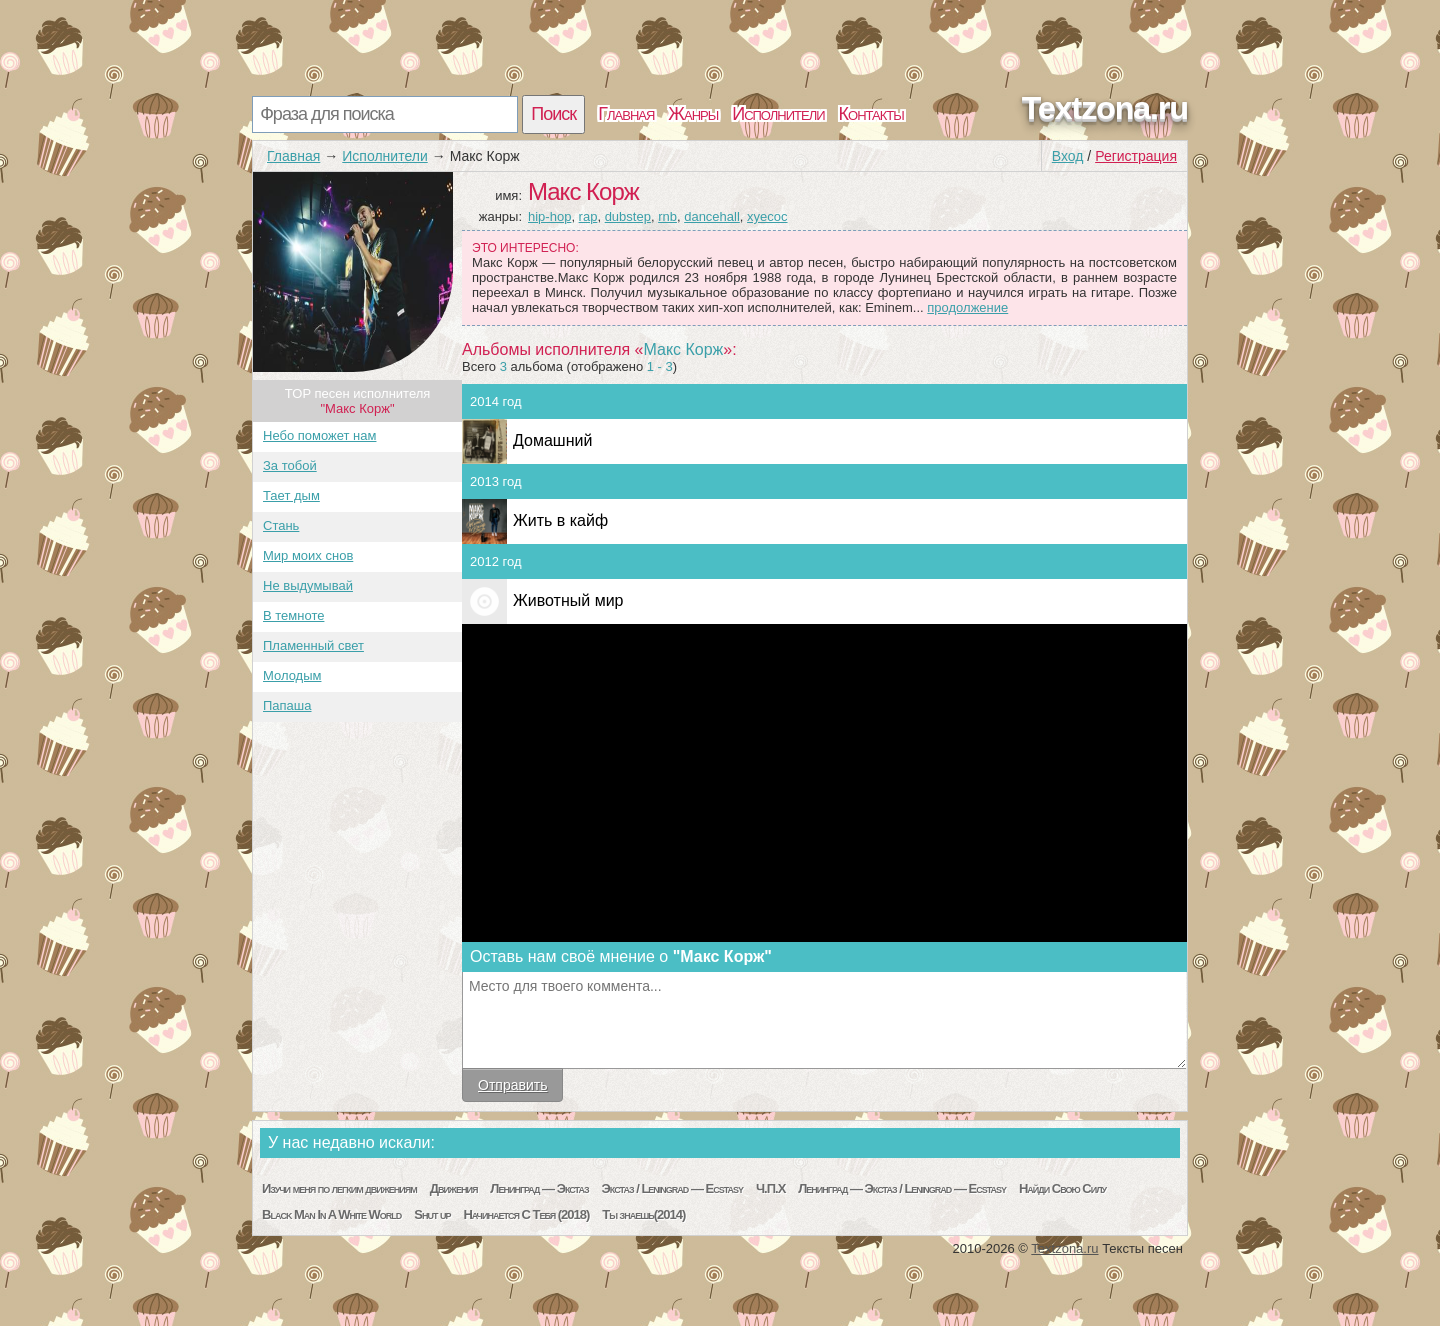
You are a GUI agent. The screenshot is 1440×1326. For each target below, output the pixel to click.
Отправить (512, 1085)
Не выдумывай (308, 585)
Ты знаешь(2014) (643, 1214)
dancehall (712, 216)
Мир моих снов (308, 555)
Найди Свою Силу (1062, 1188)
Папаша (287, 705)
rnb (667, 216)
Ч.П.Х (770, 1188)
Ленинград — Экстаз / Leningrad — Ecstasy (902, 1188)
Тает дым (291, 495)
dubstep (628, 216)
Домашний (552, 440)
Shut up (432, 1214)
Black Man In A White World (331, 1214)
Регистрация (1136, 156)
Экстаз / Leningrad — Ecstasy (672, 1188)
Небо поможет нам (319, 435)
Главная (626, 114)
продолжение (967, 307)
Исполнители (778, 114)
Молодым (292, 675)
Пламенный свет (313, 645)
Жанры (693, 114)
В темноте (293, 615)
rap (588, 216)
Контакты (871, 114)
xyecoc (767, 216)
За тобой (290, 465)
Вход (1068, 156)
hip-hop (549, 216)
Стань (281, 525)
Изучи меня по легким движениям (339, 1188)
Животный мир (568, 600)
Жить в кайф (560, 520)
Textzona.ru (1105, 108)
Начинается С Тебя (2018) (526, 1214)
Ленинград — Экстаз (539, 1188)
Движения (454, 1188)
